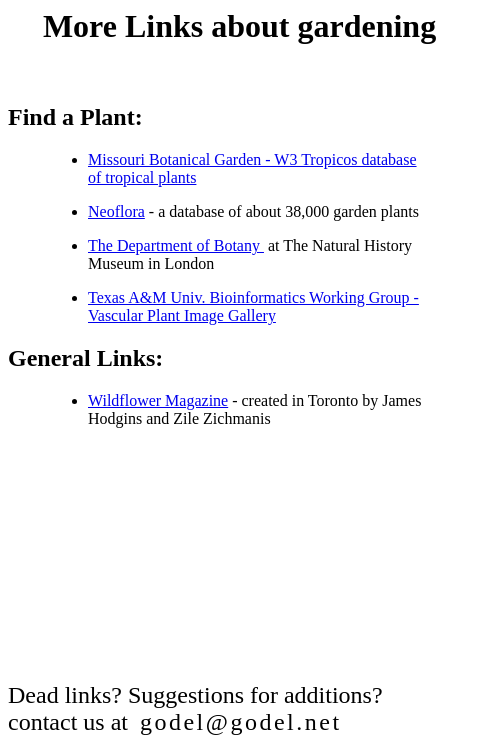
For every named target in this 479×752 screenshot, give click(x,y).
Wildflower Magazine (158, 400)
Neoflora (116, 211)
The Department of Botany (176, 245)
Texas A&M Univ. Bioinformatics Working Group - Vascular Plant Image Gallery (253, 306)
